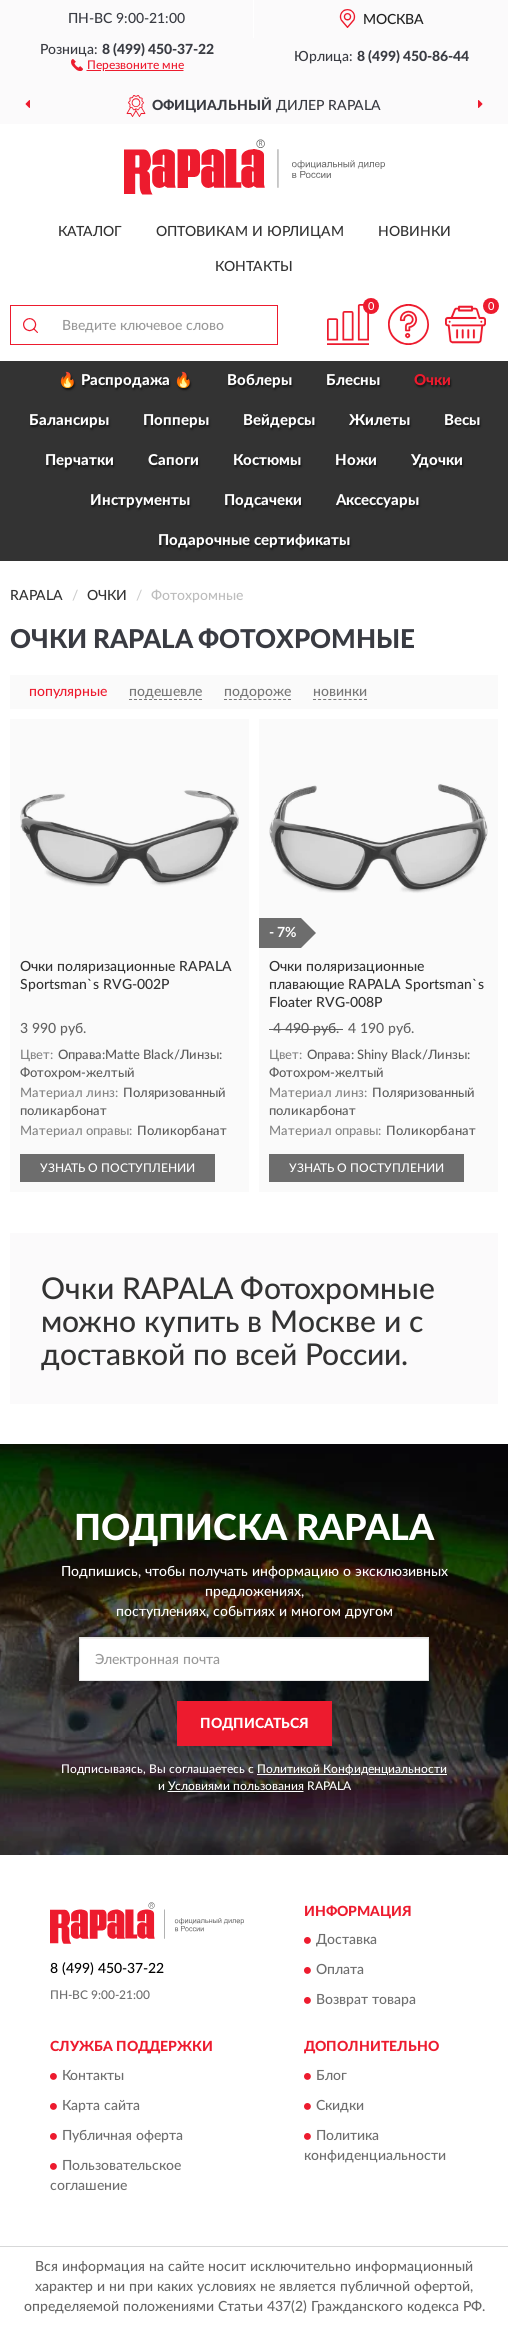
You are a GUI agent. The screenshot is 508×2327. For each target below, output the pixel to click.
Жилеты (379, 420)
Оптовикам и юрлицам (250, 232)
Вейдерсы (279, 420)
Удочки (437, 460)
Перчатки (79, 460)
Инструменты (140, 500)
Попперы (176, 420)
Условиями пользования (236, 1786)
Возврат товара (366, 2001)
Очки (432, 380)
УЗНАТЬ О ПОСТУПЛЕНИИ (117, 1168)
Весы (462, 420)
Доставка (346, 1941)
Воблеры (259, 380)
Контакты (254, 267)
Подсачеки (263, 500)
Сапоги (173, 460)
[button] (127, 64)
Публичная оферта (122, 2136)
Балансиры (69, 420)
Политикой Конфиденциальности (352, 1769)
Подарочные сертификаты (254, 540)
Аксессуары (377, 500)
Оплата (340, 1971)
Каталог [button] (90, 232)
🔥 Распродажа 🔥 (125, 380)
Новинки (414, 232)
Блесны (353, 380)
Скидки (340, 2106)
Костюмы (267, 460)
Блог (331, 2076)
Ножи (356, 460)
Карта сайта (101, 2106)
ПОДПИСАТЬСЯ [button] (254, 1724)
